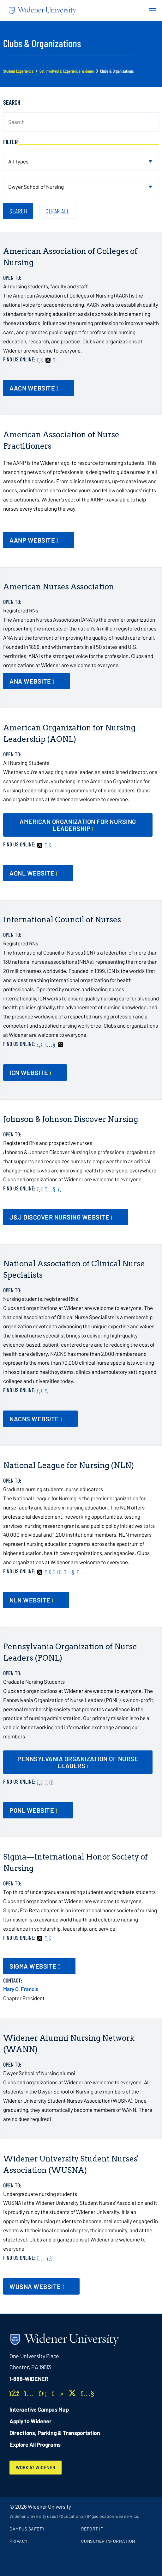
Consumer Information (108, 2541)
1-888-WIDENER (28, 2378)
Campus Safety (27, 2528)
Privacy (18, 2541)
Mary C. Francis (20, 1989)
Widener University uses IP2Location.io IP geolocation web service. (74, 2516)
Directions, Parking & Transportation (54, 2432)
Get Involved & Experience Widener (66, 71)
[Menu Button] (150, 10)
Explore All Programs (35, 2444)
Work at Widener (35, 2467)
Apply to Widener (30, 2421)
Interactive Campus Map (39, 2409)
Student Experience (18, 71)
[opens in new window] (78, 825)
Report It (92, 2528)
